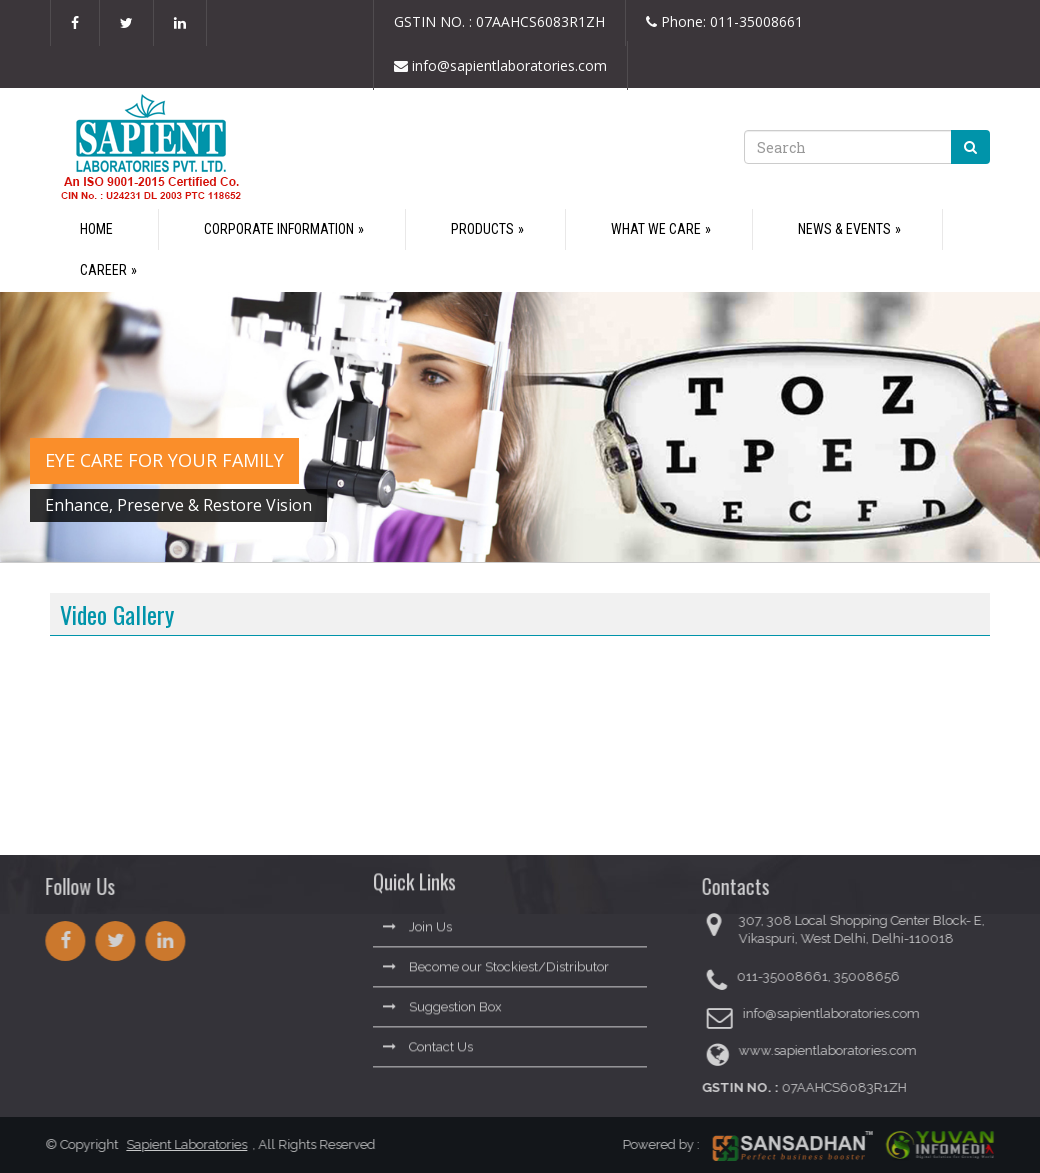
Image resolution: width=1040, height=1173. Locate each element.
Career (103, 270)
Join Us (417, 921)
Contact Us (428, 1041)
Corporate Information (279, 229)
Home (96, 229)
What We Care (656, 229)
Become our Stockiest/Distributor (496, 961)
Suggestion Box (442, 1001)
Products (482, 229)
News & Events (844, 229)
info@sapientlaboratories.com (500, 65)
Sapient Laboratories (181, 1144)
